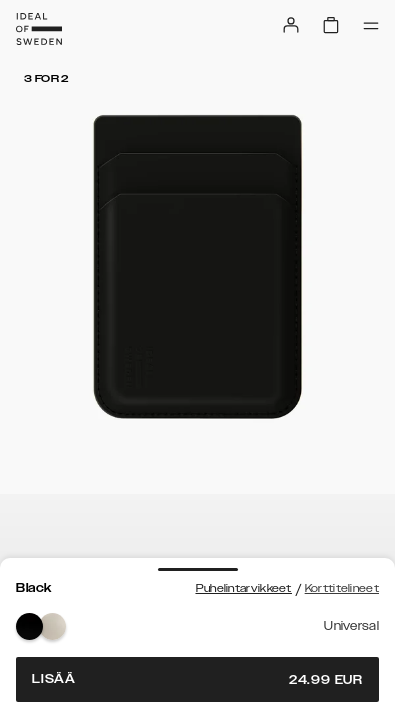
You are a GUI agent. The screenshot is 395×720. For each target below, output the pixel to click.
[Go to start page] (39, 29)
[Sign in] (291, 25)
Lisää (197, 679)
